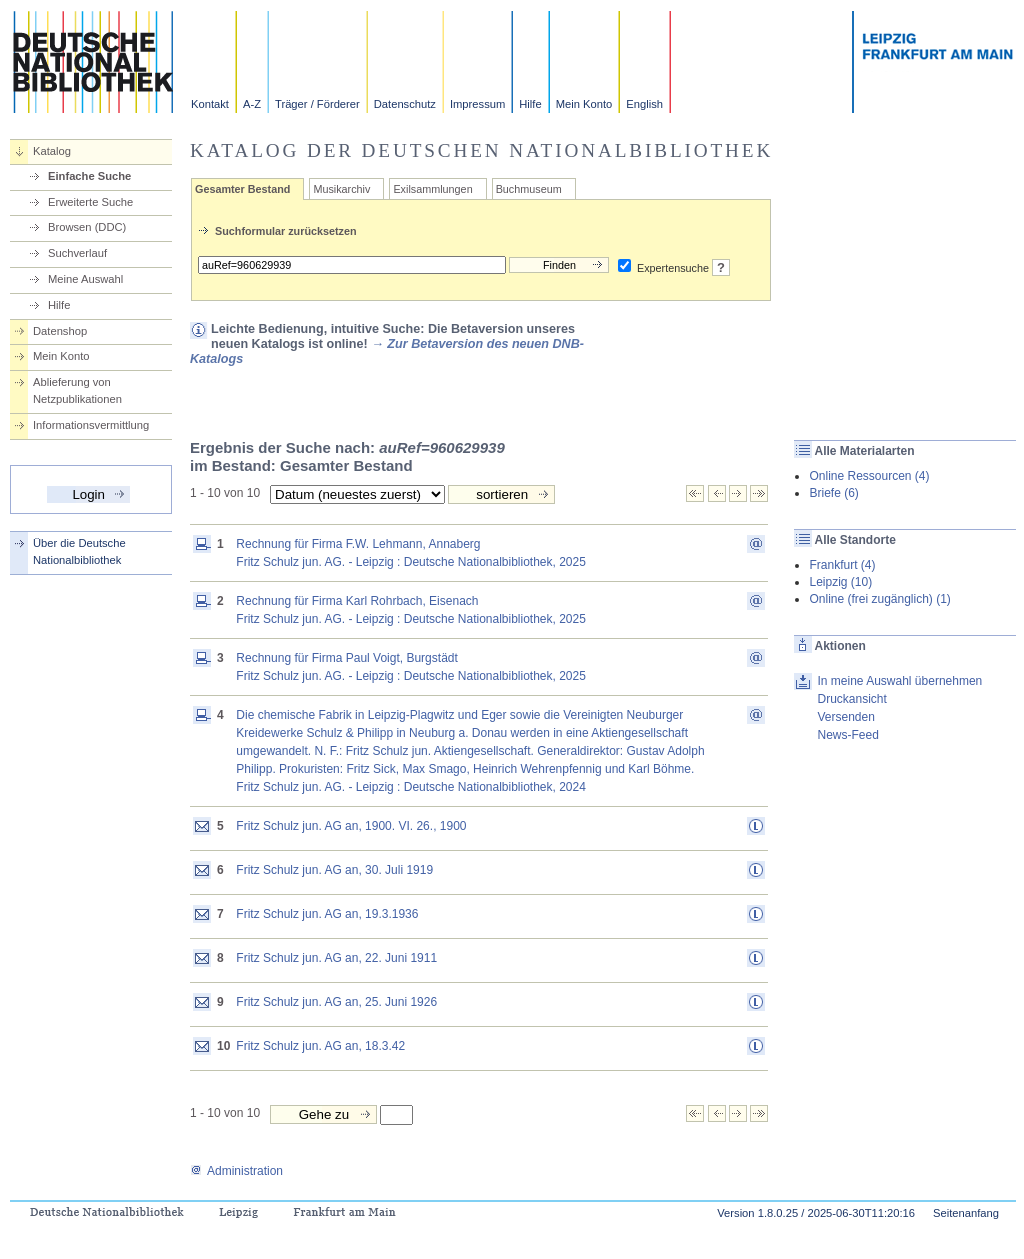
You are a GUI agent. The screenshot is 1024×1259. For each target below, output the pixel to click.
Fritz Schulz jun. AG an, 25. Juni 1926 (336, 1002)
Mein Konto (584, 104)
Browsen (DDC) (87, 227)
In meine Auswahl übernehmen (899, 681)
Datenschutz (405, 104)
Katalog (52, 151)
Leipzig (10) (840, 582)
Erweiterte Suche (90, 202)
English (644, 104)
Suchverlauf (77, 253)
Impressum (477, 104)
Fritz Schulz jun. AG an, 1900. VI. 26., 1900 (351, 826)
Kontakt (210, 104)
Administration (236, 1171)
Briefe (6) (833, 493)
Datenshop (60, 331)
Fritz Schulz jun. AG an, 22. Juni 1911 (336, 958)
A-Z (252, 104)
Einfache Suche (89, 176)
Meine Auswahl (85, 279)
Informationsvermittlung (91, 425)
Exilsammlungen (432, 189)
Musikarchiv (341, 189)
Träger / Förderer (317, 104)
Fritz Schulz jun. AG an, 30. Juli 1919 (334, 870)
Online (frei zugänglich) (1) (879, 599)
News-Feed (847, 735)
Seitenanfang (966, 1213)
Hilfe (530, 104)
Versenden (845, 717)
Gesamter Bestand (242, 189)
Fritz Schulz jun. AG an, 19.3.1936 (327, 914)
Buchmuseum (529, 189)
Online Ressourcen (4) (869, 476)
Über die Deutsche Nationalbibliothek (79, 551)
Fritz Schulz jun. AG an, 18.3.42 (320, 1046)
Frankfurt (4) (842, 565)
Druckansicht (851, 699)
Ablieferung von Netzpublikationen (77, 390)
